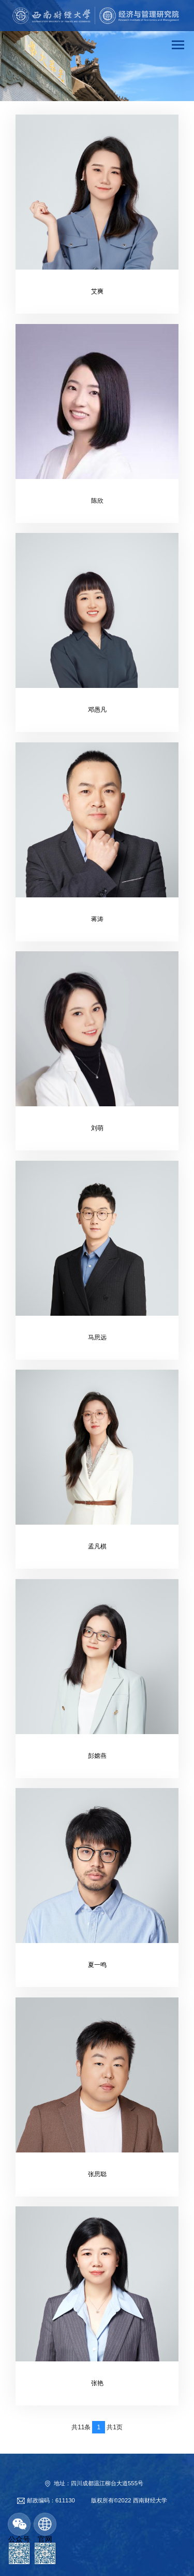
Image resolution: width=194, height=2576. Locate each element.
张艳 (97, 2383)
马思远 (97, 1337)
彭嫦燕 (97, 1756)
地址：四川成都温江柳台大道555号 (98, 2483)
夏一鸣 (97, 1965)
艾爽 (97, 291)
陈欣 (97, 501)
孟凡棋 (97, 1546)
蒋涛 (97, 919)
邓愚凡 (97, 710)
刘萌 (97, 1128)
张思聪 (97, 2174)
